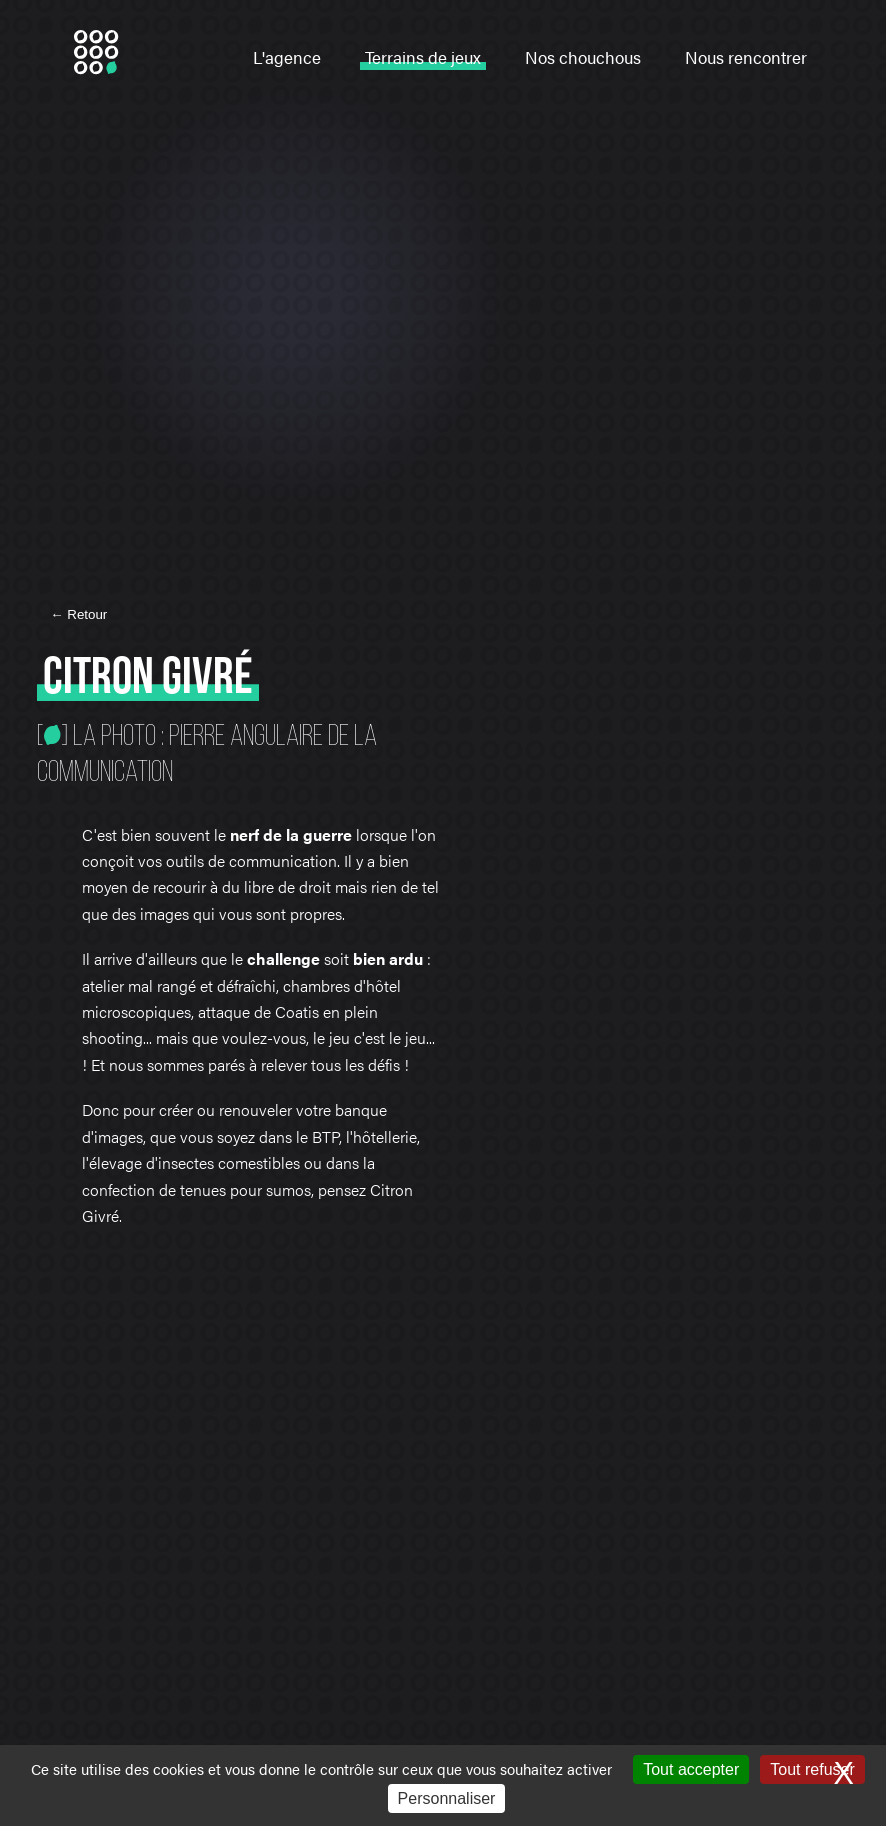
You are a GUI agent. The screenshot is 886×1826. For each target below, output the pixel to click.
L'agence (287, 57)
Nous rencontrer (746, 57)
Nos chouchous (583, 57)
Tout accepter (691, 1769)
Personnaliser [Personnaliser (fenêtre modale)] (447, 1798)
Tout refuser (812, 1769)
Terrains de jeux (423, 57)
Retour (86, 614)
